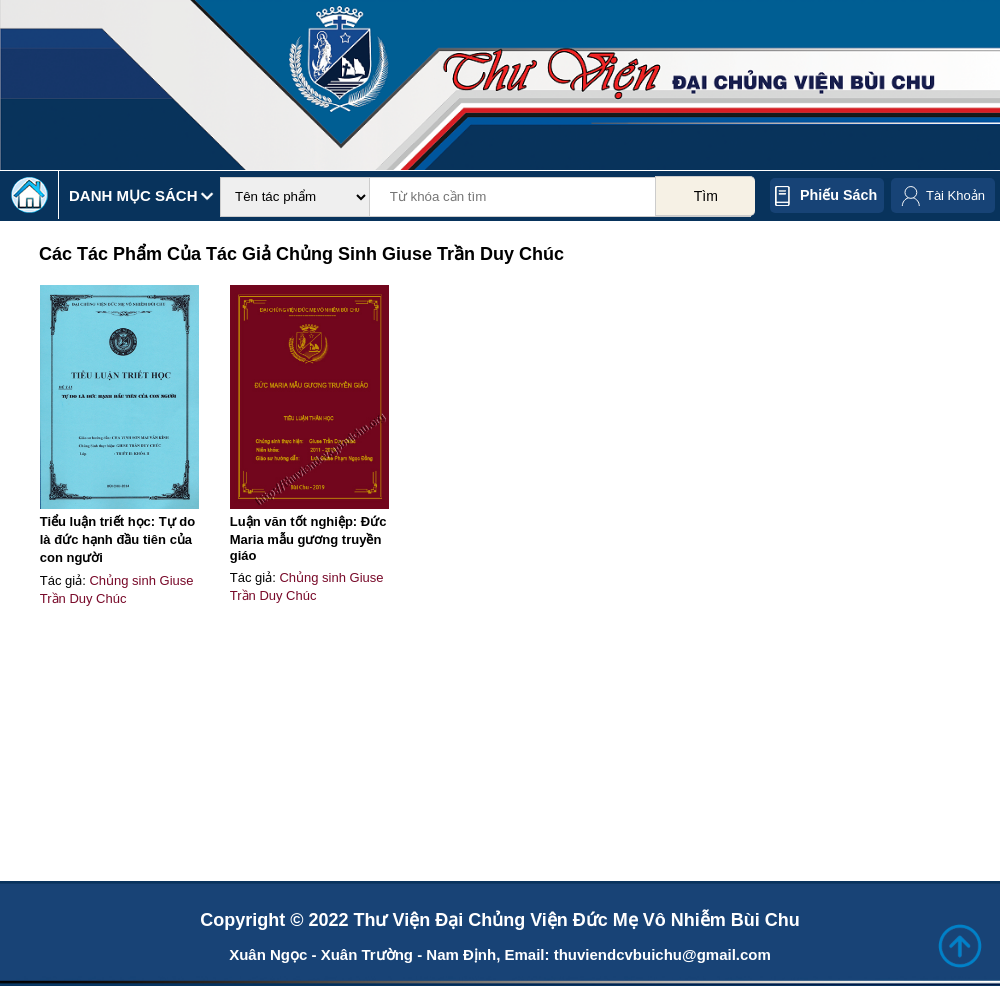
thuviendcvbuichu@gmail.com (662, 954)
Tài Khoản (955, 195)
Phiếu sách (838, 195)
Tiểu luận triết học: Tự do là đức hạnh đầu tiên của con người (117, 539)
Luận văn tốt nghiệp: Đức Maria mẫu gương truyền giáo (308, 538)
